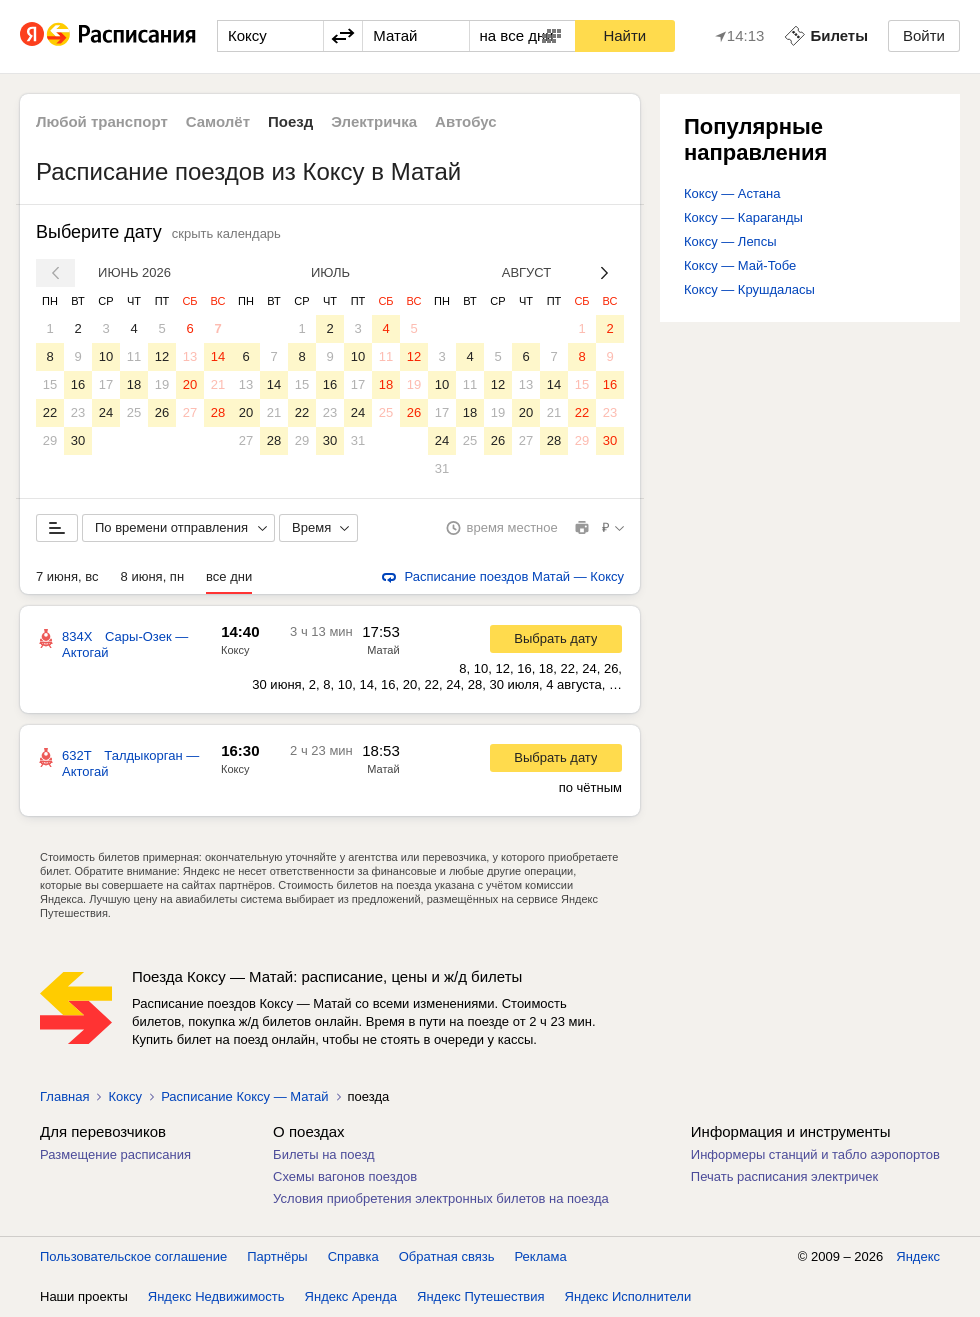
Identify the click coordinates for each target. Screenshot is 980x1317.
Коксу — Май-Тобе (740, 265)
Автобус (466, 121)
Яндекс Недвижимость (216, 1296)
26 (162, 412)
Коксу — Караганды (743, 217)
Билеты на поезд (324, 1154)
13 (190, 356)
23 (78, 412)
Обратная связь (447, 1256)
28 (218, 412)
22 (50, 412)
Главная (64, 1096)
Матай (383, 650)
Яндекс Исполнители (628, 1296)
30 (78, 440)
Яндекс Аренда (351, 1296)
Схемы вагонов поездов (345, 1176)
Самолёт (218, 121)
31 (358, 440)
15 (50, 384)
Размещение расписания (115, 1154)
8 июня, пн (153, 576)
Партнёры (277, 1256)
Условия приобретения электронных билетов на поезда (441, 1198)
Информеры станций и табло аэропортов (815, 1154)
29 (50, 440)
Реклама (541, 1256)
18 (134, 384)
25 (134, 412)
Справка (353, 1256)
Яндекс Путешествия (481, 1296)
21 (218, 384)
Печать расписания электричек (784, 1176)
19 (162, 384)
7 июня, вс (67, 576)
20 (190, 384)
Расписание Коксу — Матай (244, 1096)
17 (106, 384)
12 (162, 356)
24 (106, 412)
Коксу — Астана (732, 193)
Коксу (235, 650)
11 (134, 356)
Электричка (374, 121)
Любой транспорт (102, 121)
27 (190, 412)
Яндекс (918, 1256)
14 (218, 356)
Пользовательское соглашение (133, 1256)
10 (106, 356)
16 (78, 384)
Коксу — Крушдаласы (749, 289)
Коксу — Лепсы (730, 241)
